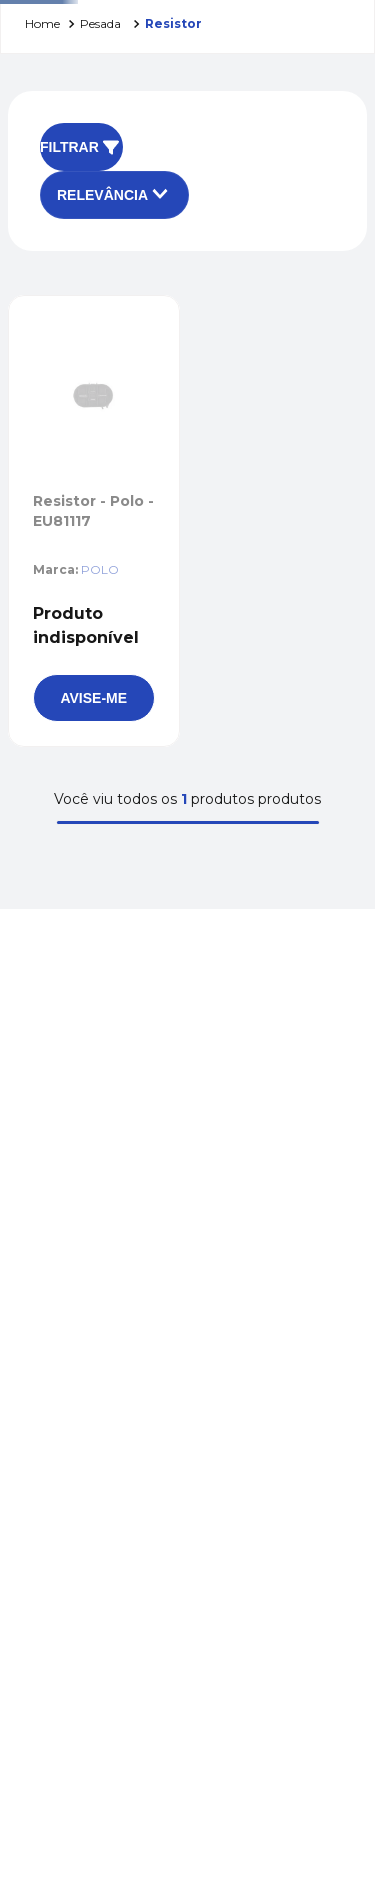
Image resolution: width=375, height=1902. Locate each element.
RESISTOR (173, 23)
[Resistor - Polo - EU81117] (94, 521)
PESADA (100, 23)
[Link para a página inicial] (42, 24)
